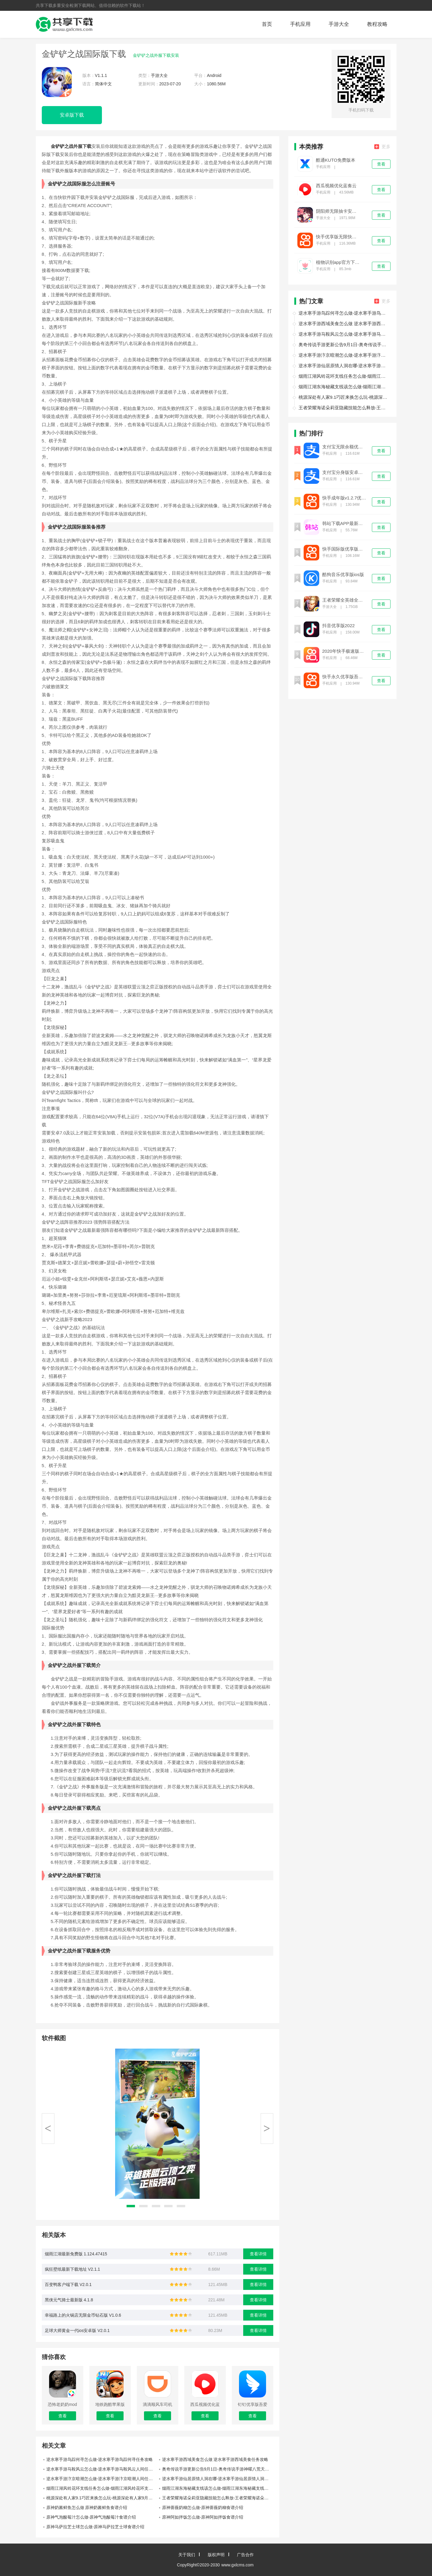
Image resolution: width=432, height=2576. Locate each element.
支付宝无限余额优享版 (344, 446)
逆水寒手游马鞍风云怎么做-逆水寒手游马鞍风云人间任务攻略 (102, 2469)
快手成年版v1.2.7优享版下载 (344, 498)
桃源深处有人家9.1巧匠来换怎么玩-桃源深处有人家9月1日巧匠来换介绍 (102, 2497)
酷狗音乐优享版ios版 (343, 574)
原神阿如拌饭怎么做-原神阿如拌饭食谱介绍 (203, 2517)
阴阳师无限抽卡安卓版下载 (338, 211)
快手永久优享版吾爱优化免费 (344, 676)
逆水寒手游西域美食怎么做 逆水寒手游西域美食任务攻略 (215, 2459)
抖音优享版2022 (338, 625)
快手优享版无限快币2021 (338, 236)
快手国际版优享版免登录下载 (344, 549)
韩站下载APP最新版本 (344, 523)
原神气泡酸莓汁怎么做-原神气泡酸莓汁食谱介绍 (91, 2517)
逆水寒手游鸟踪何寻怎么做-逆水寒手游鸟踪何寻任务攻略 (99, 2459)
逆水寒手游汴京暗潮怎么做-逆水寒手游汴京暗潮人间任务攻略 (102, 2478)
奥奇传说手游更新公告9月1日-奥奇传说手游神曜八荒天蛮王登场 (217, 2469)
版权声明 (216, 2555)
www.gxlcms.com (237, 2565)
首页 (267, 24)
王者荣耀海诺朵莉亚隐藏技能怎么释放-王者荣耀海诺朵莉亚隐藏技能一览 (217, 2497)
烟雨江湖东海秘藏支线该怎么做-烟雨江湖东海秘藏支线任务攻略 (217, 2488)
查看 (381, 164)
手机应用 (300, 24)
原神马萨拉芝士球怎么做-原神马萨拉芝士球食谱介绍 (95, 2526)
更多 (382, 146)
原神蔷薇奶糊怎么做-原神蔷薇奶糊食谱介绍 (203, 2507)
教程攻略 (377, 24)
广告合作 (245, 2555)
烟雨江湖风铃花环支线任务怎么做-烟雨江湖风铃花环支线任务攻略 (102, 2488)
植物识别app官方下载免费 (338, 262)
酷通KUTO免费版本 (335, 160)
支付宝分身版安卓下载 (344, 472)
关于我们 (186, 2555)
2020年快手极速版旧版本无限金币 (344, 651)
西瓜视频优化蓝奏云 (336, 185)
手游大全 (339, 24)
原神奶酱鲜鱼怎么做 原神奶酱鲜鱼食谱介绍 (86, 2507)
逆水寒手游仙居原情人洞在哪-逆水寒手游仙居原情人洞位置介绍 (217, 2478)
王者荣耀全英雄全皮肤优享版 (344, 600)
